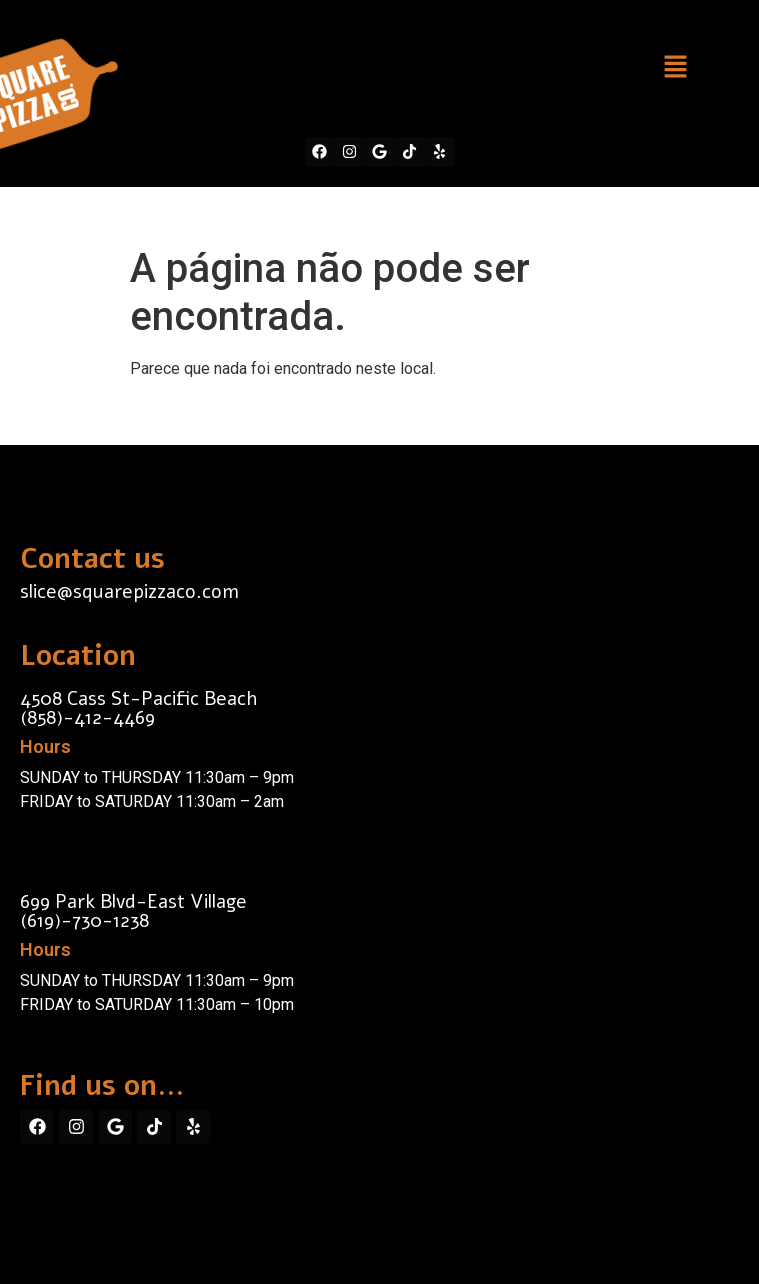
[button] (675, 68)
